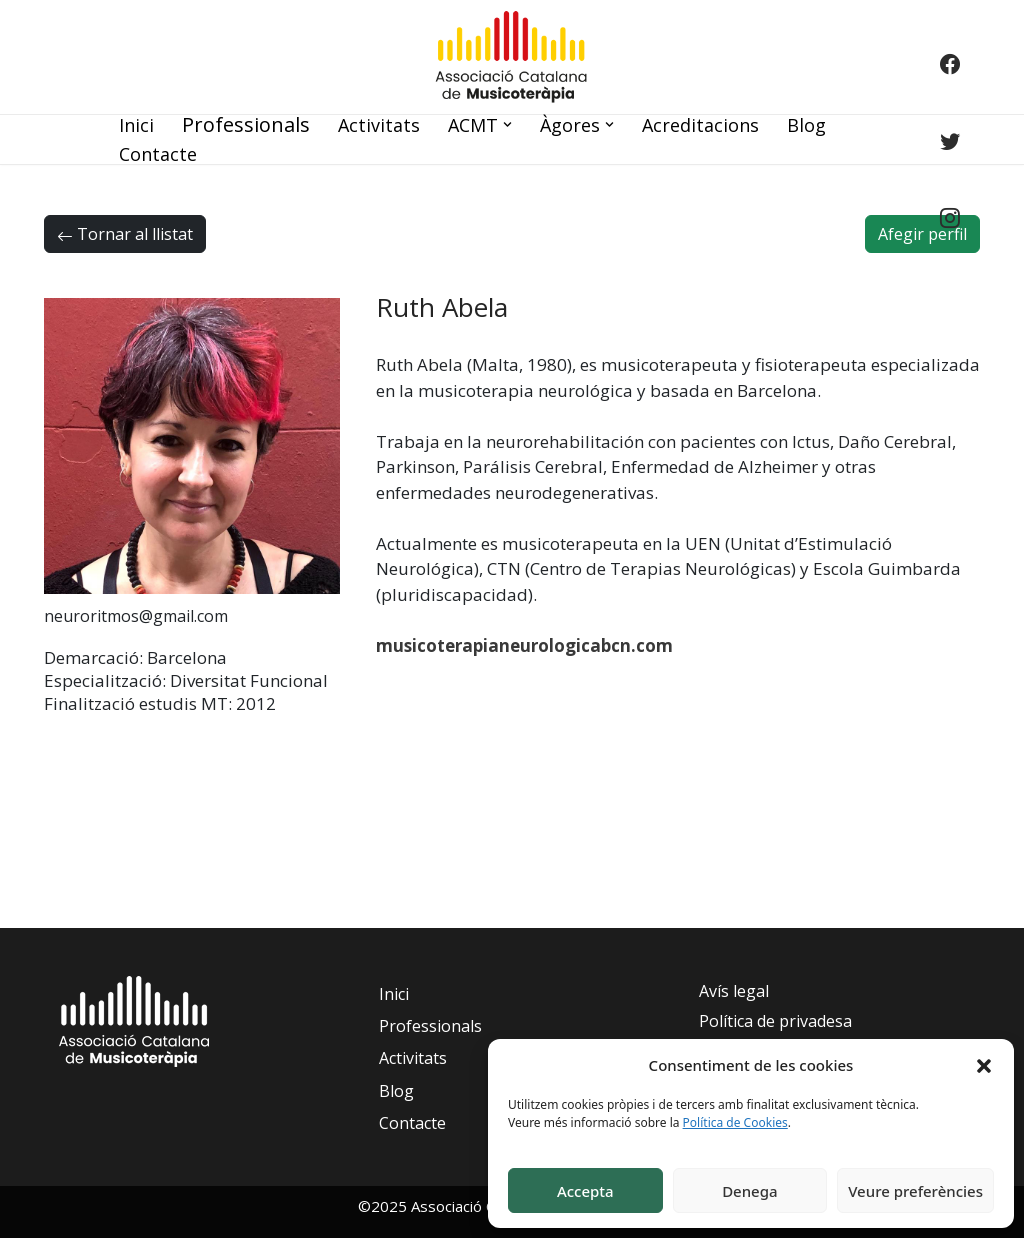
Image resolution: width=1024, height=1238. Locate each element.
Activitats (379, 125)
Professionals (246, 124)
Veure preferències (915, 1191)
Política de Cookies (735, 1122)
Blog (806, 125)
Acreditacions (700, 125)
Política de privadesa (775, 1021)
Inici (136, 125)
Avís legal (734, 991)
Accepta (585, 1191)
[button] (984, 1065)
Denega (749, 1191)
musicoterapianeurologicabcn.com (524, 645)
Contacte (158, 154)
